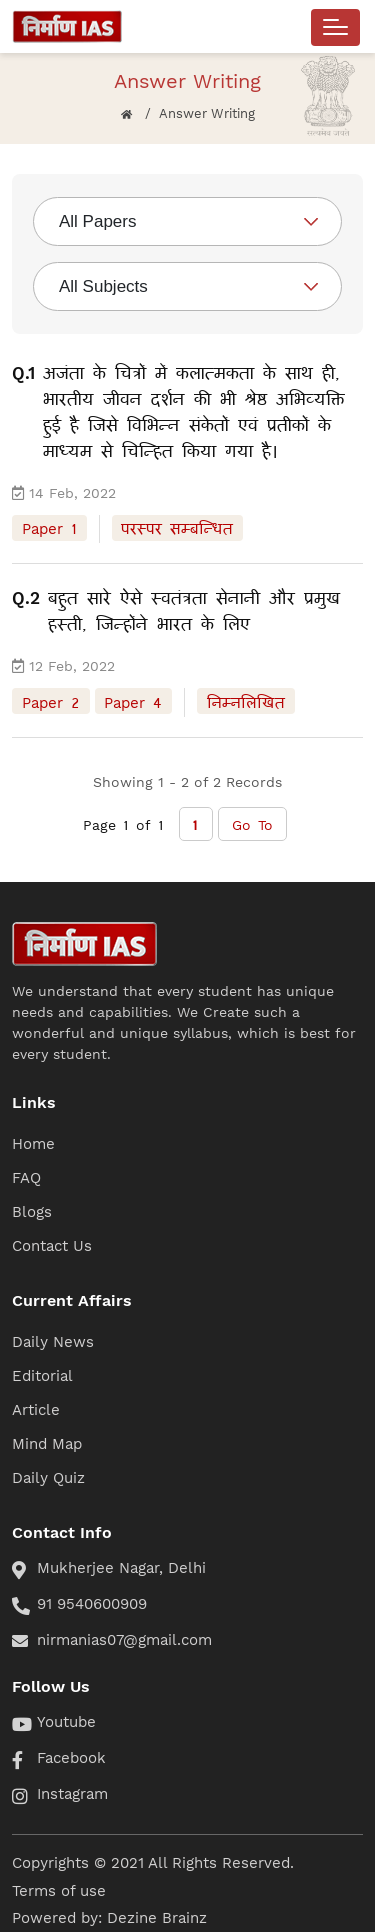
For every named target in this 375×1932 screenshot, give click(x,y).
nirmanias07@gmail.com (124, 1640)
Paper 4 (133, 701)
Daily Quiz (48, 1478)
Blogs (32, 1212)
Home (33, 1144)
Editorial (42, 1376)
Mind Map (47, 1444)
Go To (252, 824)
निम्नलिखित (246, 701)
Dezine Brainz (157, 1918)
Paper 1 (49, 528)
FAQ (26, 1178)
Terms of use (59, 1891)
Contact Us (52, 1246)
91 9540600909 (92, 1604)
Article (36, 1410)
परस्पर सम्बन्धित (177, 528)
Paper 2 (51, 701)
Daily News (53, 1342)
